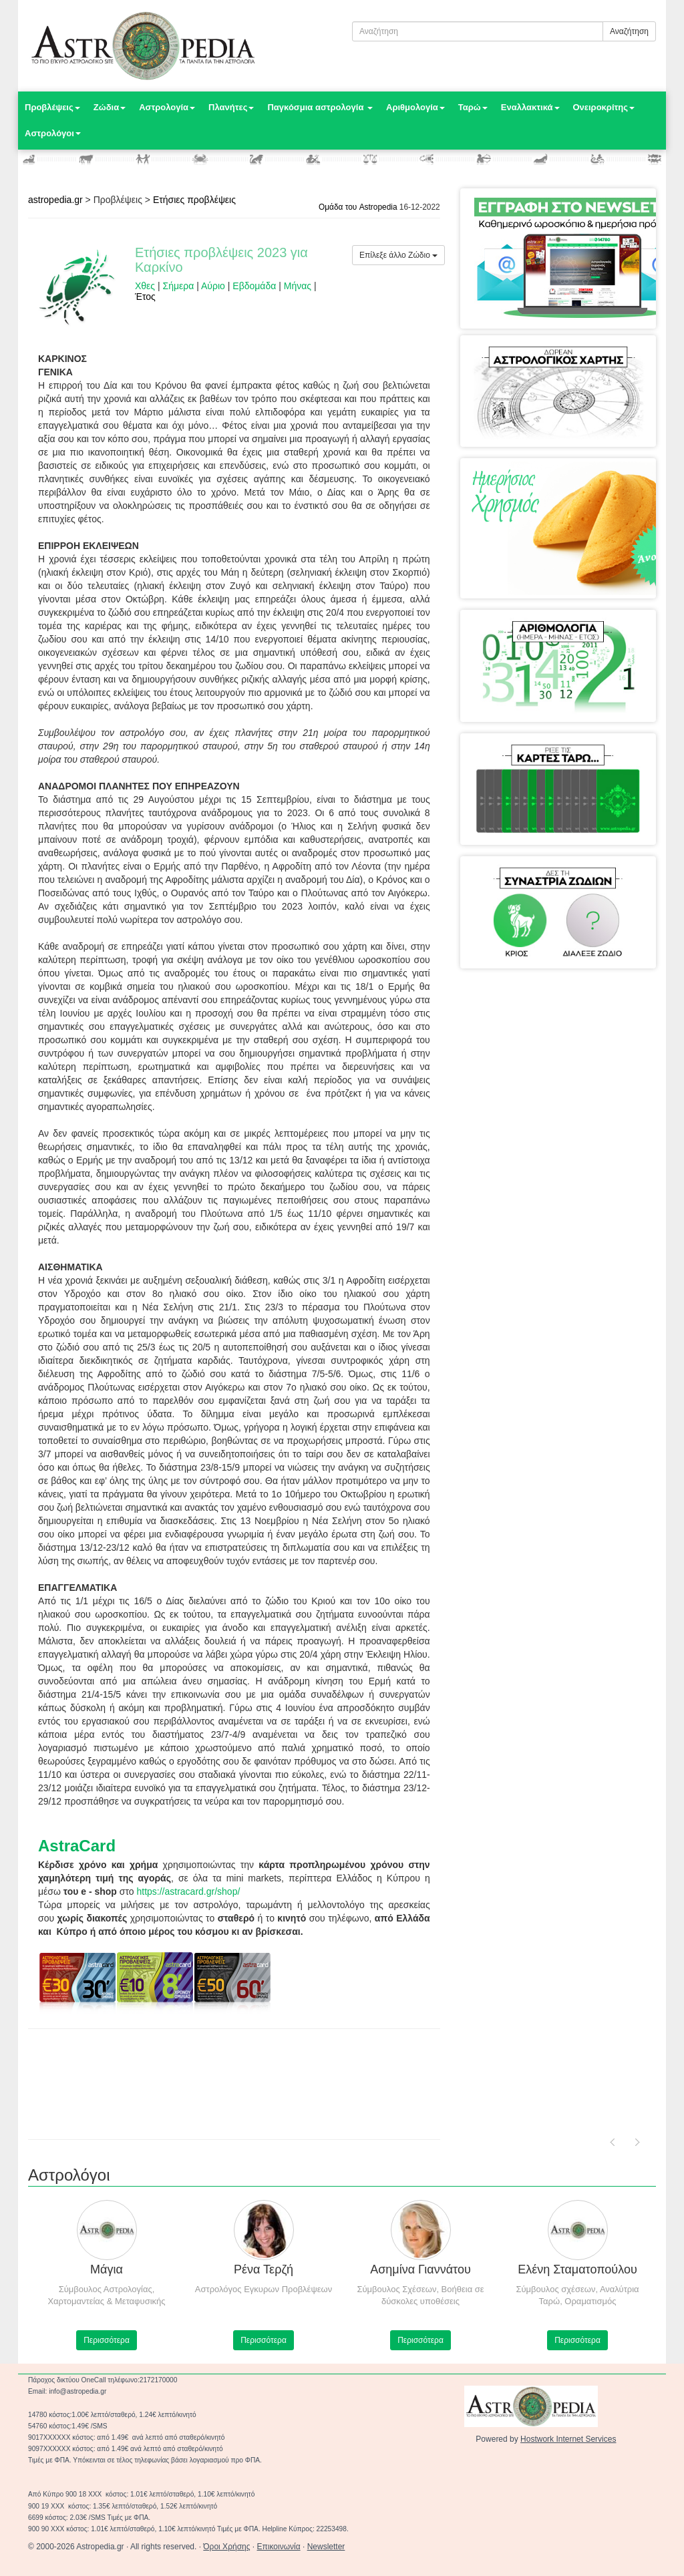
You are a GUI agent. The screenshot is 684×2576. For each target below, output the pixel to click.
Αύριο (213, 286)
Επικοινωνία (279, 2546)
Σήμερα (178, 286)
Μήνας (297, 286)
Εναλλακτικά (530, 107)
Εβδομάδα (254, 286)
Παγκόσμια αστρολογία (320, 107)
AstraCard (77, 1846)
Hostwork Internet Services (568, 2439)
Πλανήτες (231, 107)
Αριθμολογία (415, 107)
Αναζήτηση (629, 31)
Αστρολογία (167, 107)
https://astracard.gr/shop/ (188, 1891)
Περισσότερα (106, 2340)
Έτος (145, 296)
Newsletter (326, 2546)
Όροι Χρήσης (226, 2546)
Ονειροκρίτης (604, 107)
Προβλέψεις (52, 107)
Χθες (145, 286)
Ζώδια (110, 107)
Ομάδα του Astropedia (358, 207)
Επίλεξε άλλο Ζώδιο (398, 255)
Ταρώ (473, 107)
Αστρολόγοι (53, 133)
